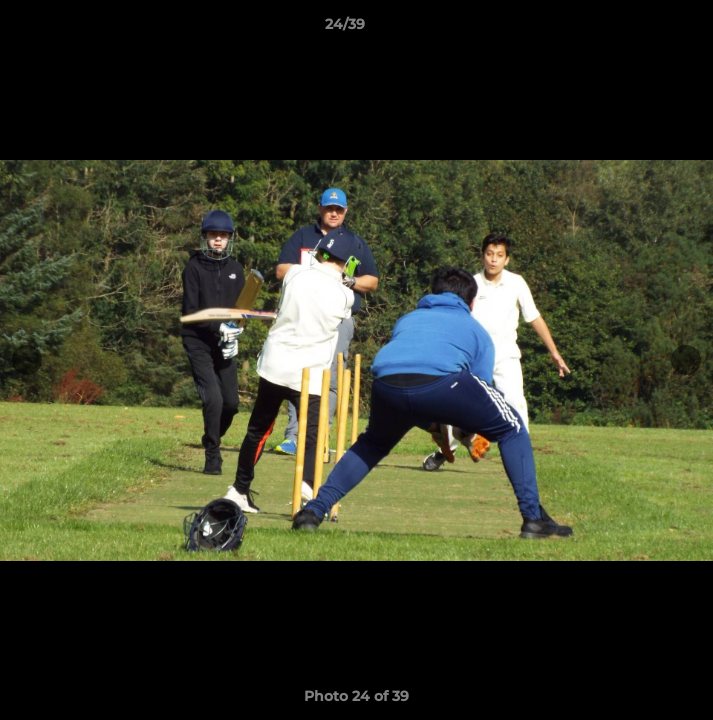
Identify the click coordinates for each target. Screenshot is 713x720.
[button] (641, 29)
